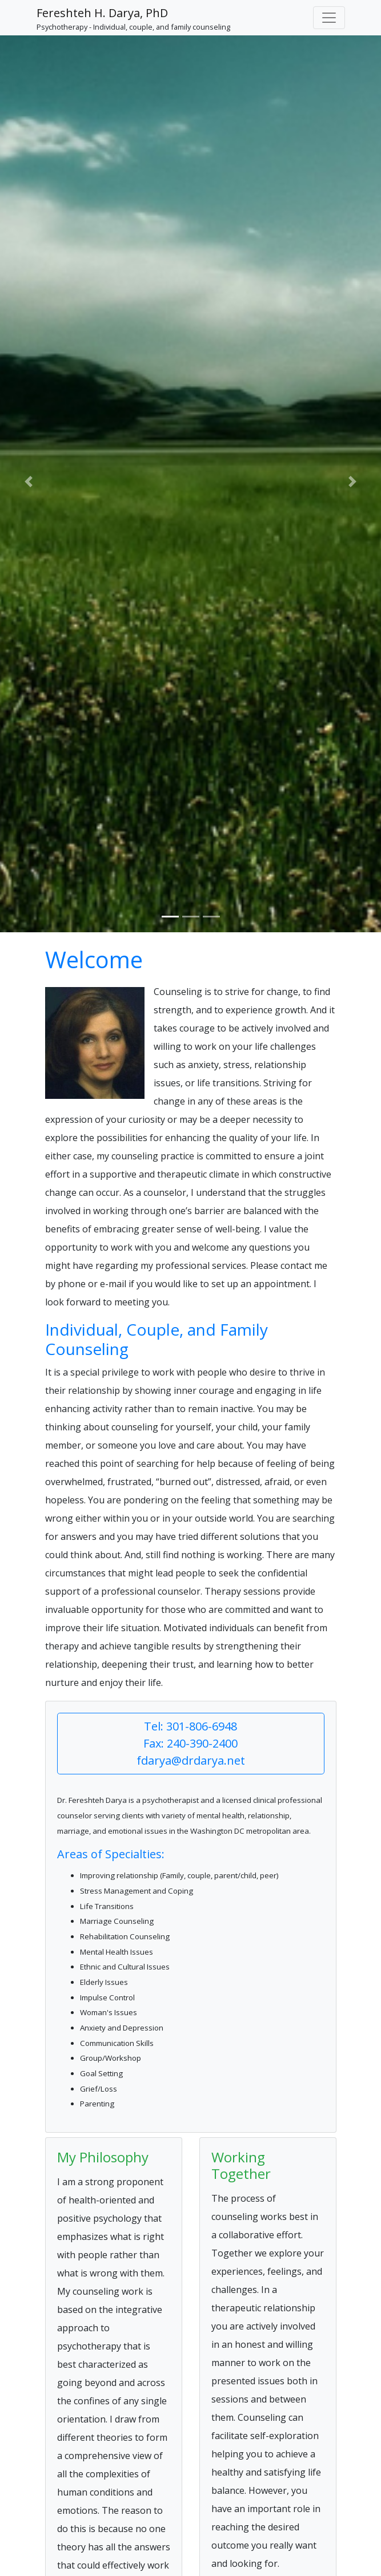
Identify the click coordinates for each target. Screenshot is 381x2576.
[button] (28, 481)
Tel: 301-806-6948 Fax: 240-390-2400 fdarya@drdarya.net (191, 1743)
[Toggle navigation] (329, 17)
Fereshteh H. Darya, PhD (102, 13)
